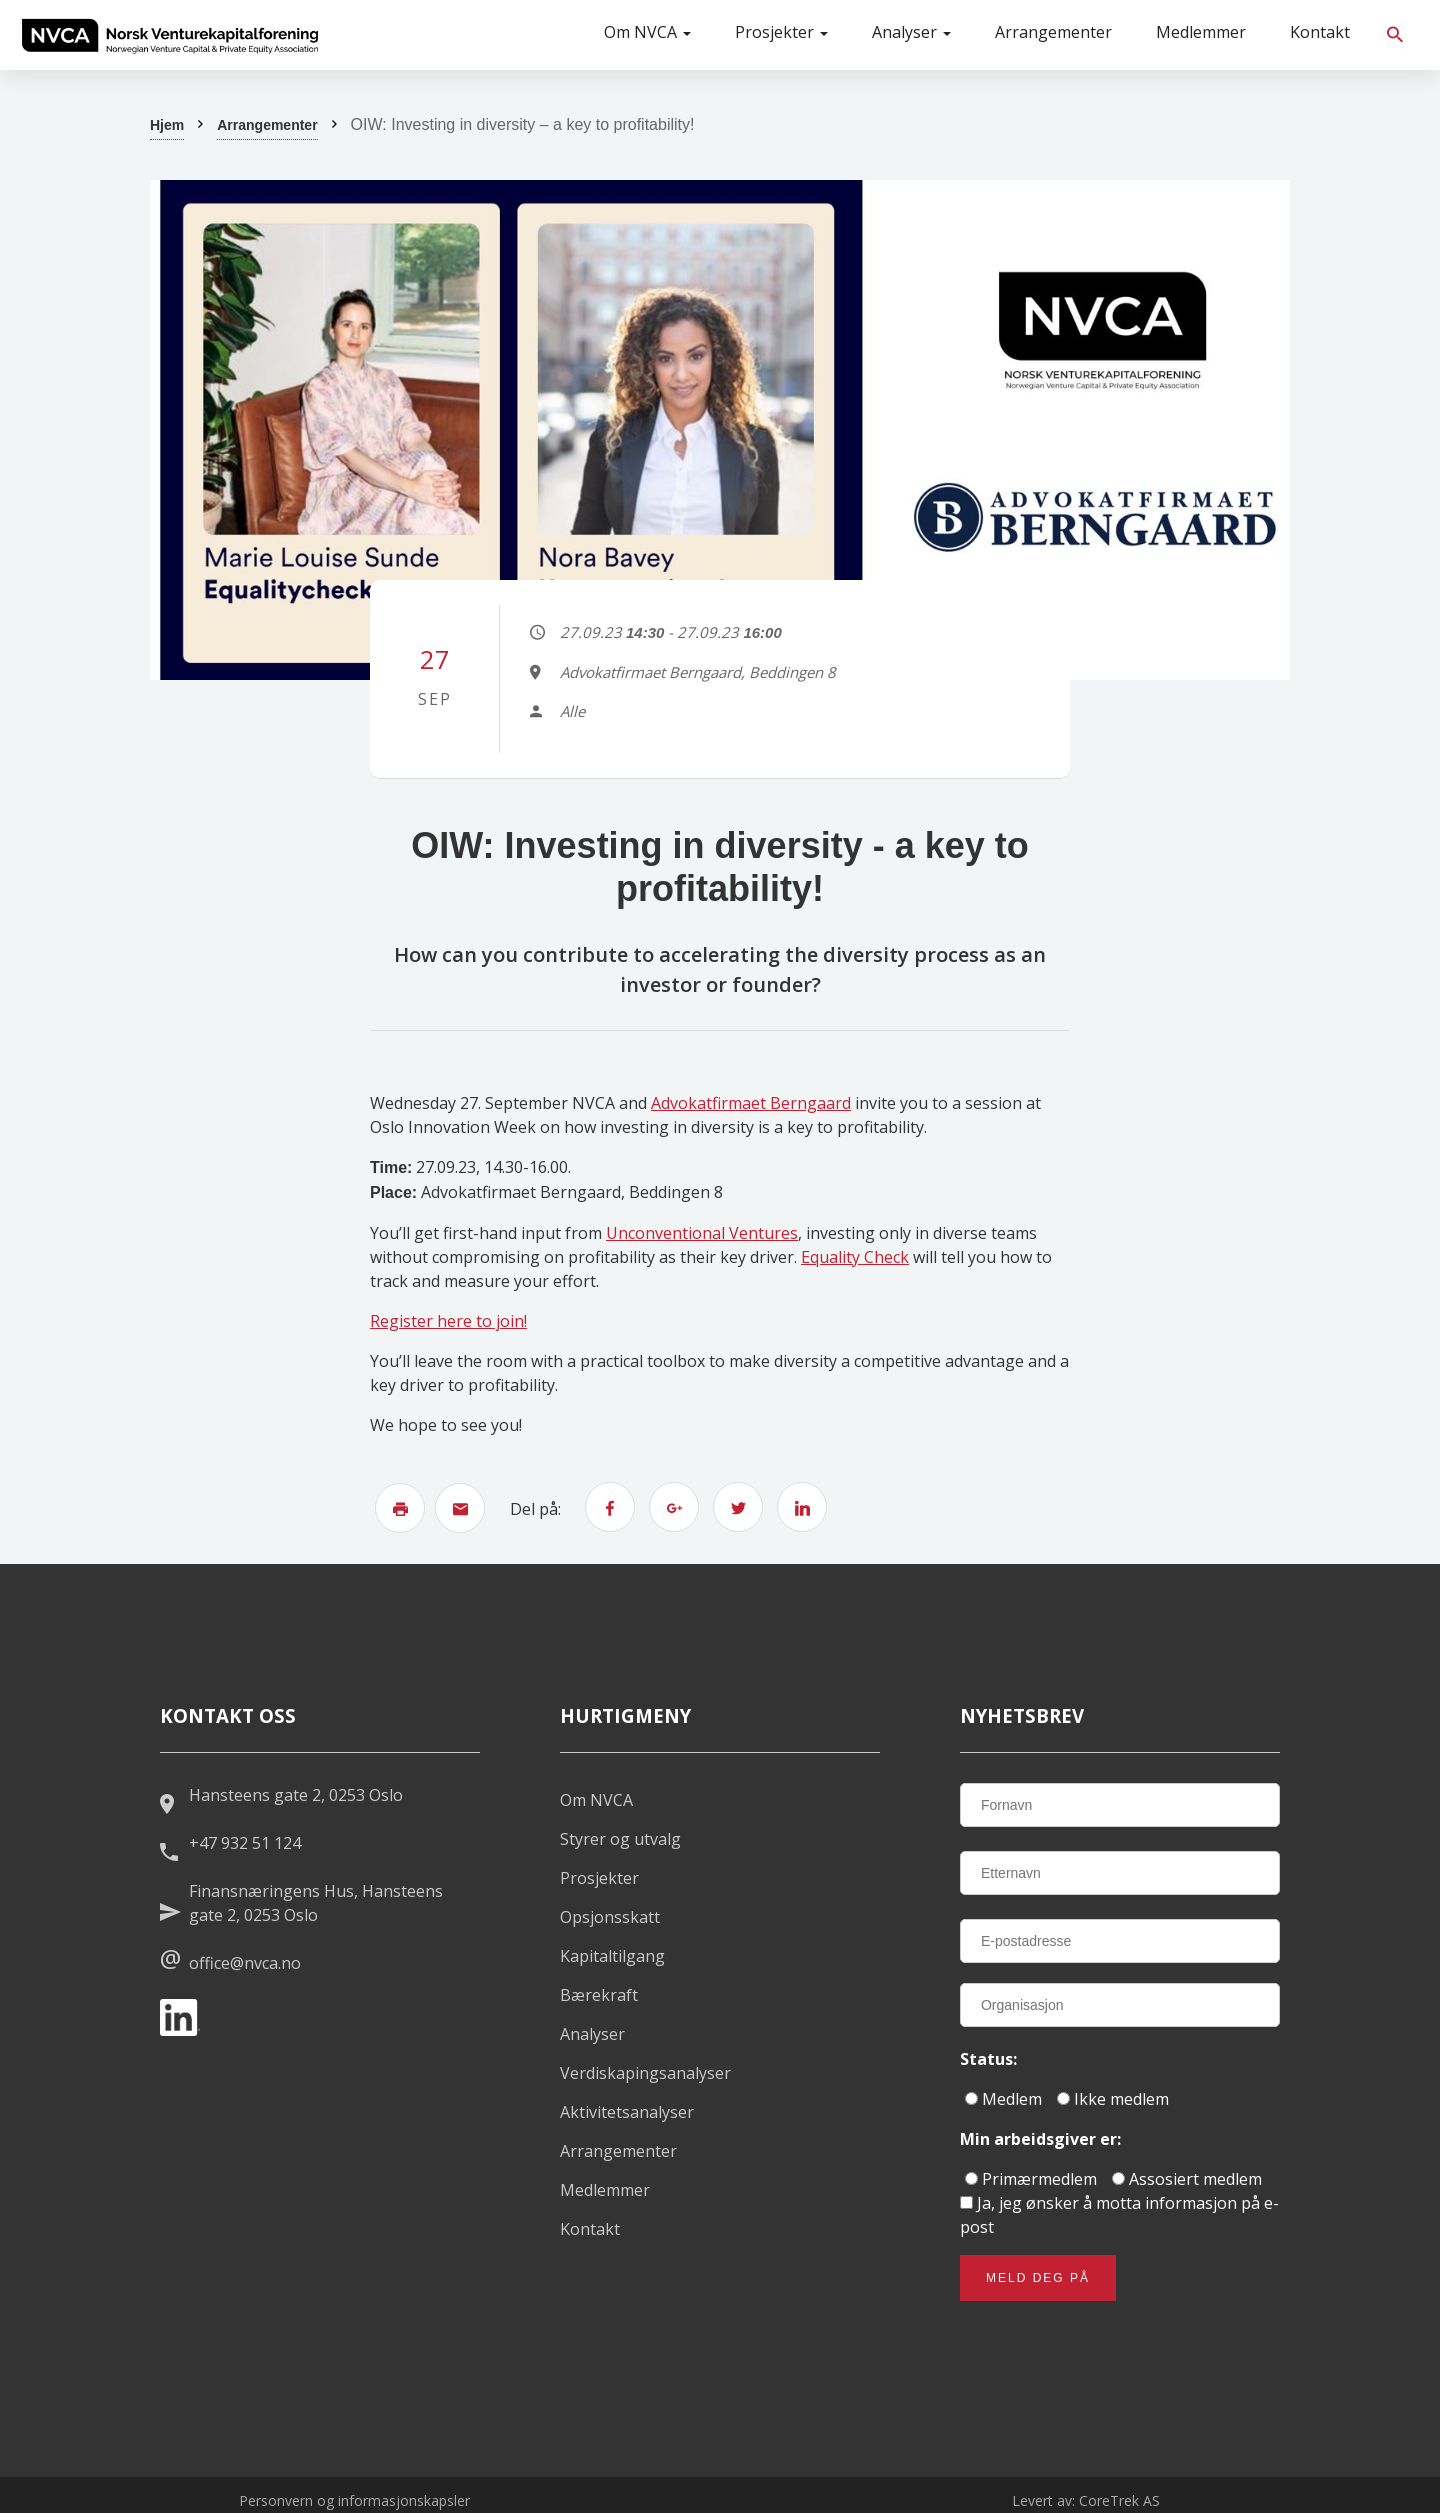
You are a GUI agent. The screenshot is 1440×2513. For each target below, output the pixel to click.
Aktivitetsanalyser (627, 2112)
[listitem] (170, 35)
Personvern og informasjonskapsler (354, 2500)
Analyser (911, 32)
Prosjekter (781, 32)
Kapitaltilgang (612, 1956)
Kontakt (1320, 32)
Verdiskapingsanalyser (645, 2073)
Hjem (167, 125)
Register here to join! (448, 1321)
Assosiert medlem (1187, 2179)
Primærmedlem (1031, 2179)
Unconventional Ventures (702, 1233)
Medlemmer (1201, 32)
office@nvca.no (245, 1963)
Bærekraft (599, 1995)
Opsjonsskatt (610, 1917)
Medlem (1003, 2099)
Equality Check (855, 1257)
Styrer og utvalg (620, 1839)
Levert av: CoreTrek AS (1086, 2500)
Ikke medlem (1113, 2099)
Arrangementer (1053, 32)
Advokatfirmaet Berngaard (751, 1103)
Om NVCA (647, 32)
